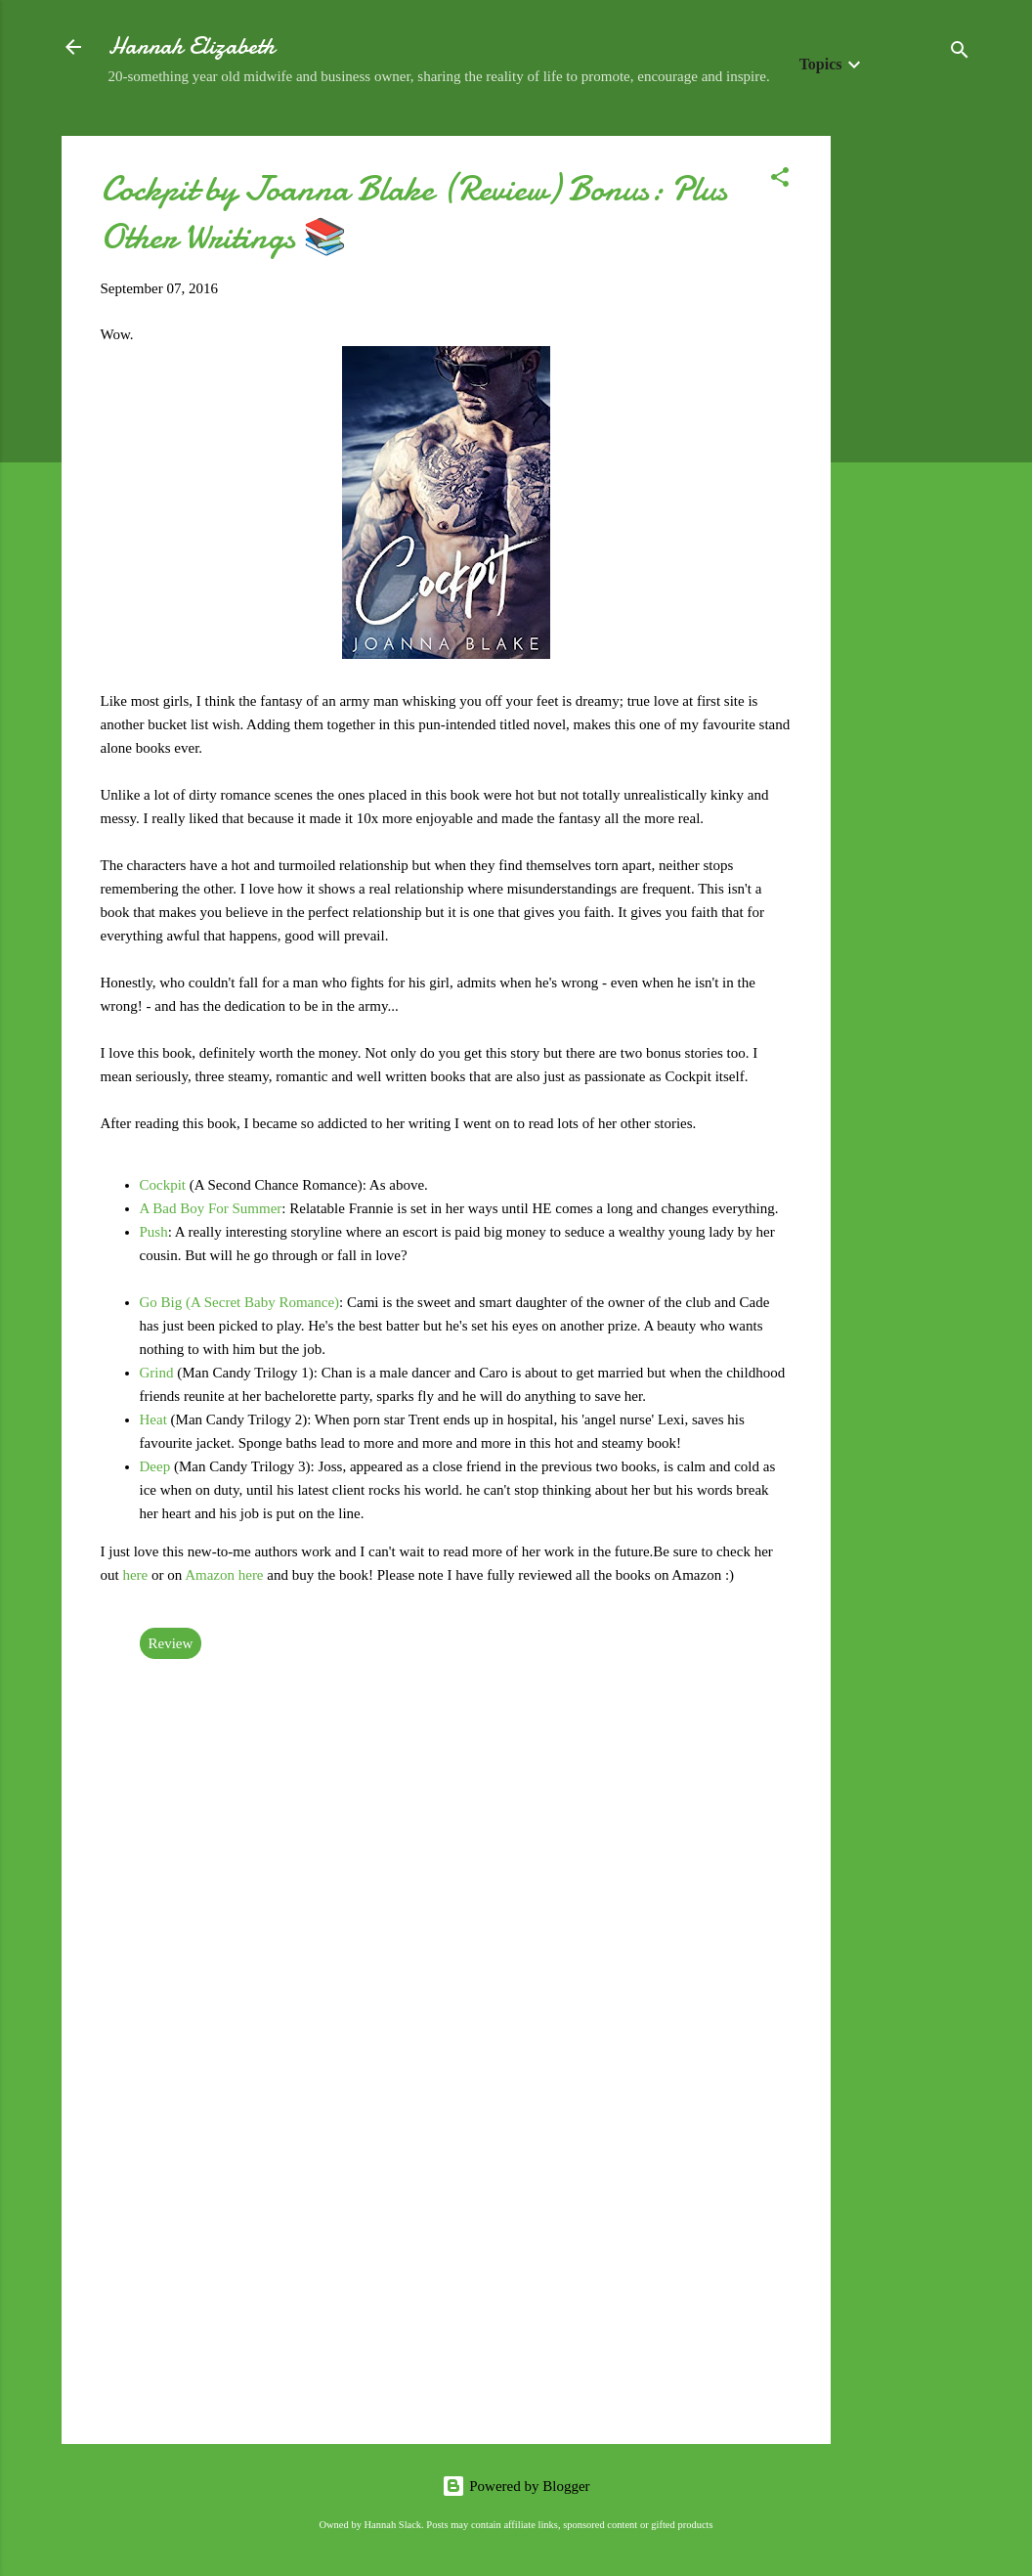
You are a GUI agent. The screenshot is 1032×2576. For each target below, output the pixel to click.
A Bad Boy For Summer (211, 1208)
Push (154, 1232)
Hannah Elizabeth (191, 46)
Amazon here (224, 1575)
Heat (155, 1419)
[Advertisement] (908, 429)
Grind (159, 1372)
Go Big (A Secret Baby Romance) (240, 1302)
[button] (780, 180)
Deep (157, 1466)
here (135, 1575)
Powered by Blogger (515, 2486)
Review (171, 1643)
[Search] (959, 53)
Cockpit (165, 1185)
